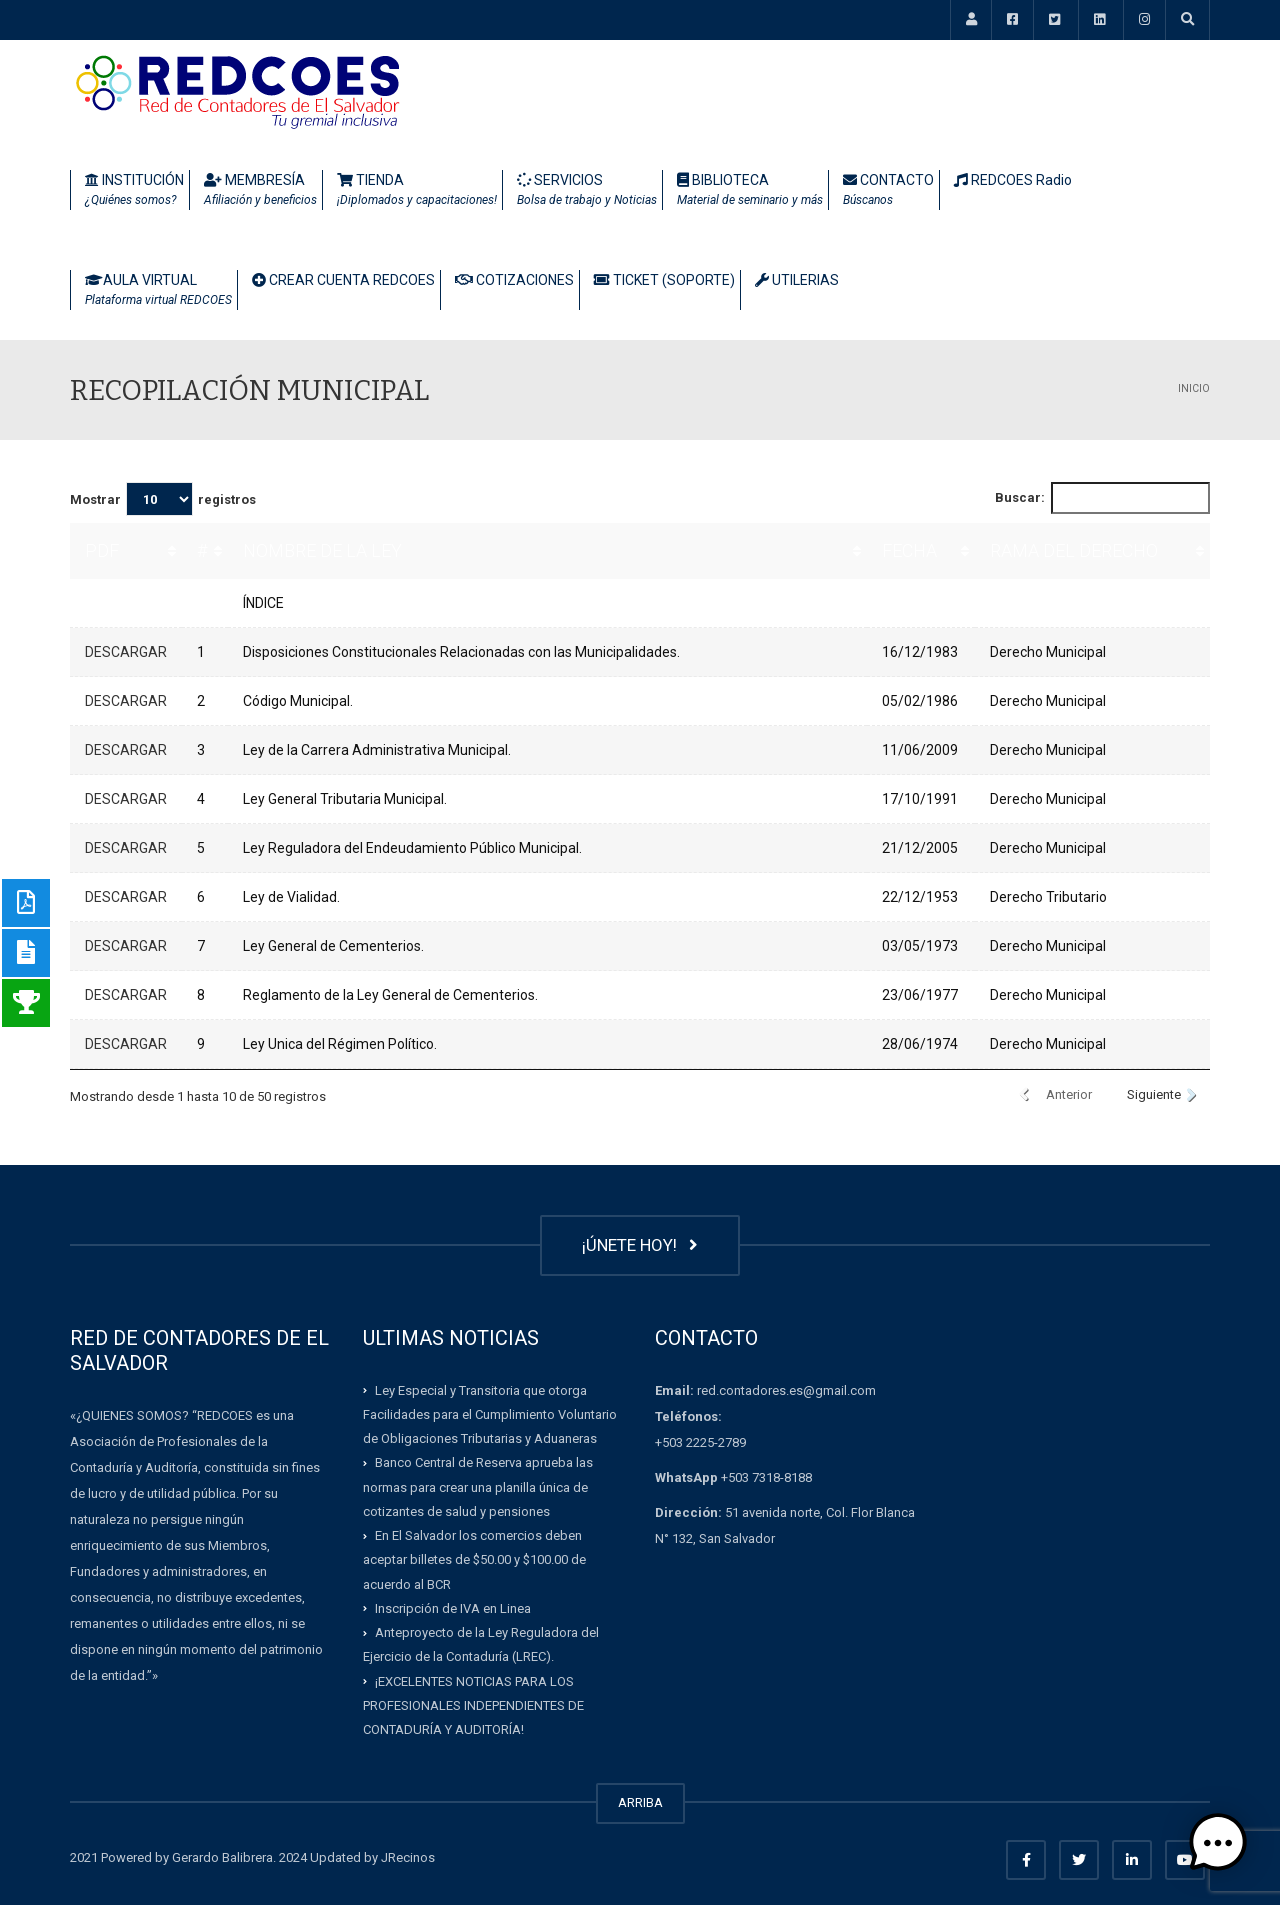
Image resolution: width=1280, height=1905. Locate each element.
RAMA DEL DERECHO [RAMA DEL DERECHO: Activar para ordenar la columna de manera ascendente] (1074, 550)
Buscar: (1103, 498)
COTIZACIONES (514, 280)
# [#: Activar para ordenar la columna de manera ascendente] (202, 550)
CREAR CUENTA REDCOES (343, 280)
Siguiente (1154, 1094)
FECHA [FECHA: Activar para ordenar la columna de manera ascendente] (909, 550)
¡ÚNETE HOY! (640, 1245)
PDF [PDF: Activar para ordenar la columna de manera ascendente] (102, 550)
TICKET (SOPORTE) (664, 280)
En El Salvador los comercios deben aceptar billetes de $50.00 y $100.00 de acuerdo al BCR (474, 1560)
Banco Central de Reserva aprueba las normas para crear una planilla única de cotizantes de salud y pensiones (478, 1487)
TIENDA (417, 191)
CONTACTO (888, 191)
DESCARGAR (126, 652)
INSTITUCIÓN (134, 191)
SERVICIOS (587, 191)
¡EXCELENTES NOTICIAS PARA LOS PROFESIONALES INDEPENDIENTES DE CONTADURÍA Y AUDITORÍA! (473, 1705)
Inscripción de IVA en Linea (453, 1608)
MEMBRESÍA (260, 191)
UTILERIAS (797, 280)
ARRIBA (640, 1802)
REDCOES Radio (1013, 180)
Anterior (1069, 1094)
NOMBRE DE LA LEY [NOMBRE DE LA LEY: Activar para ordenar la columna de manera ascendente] (322, 550)
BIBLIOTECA (750, 191)
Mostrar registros (163, 499)
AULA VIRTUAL (158, 291)
